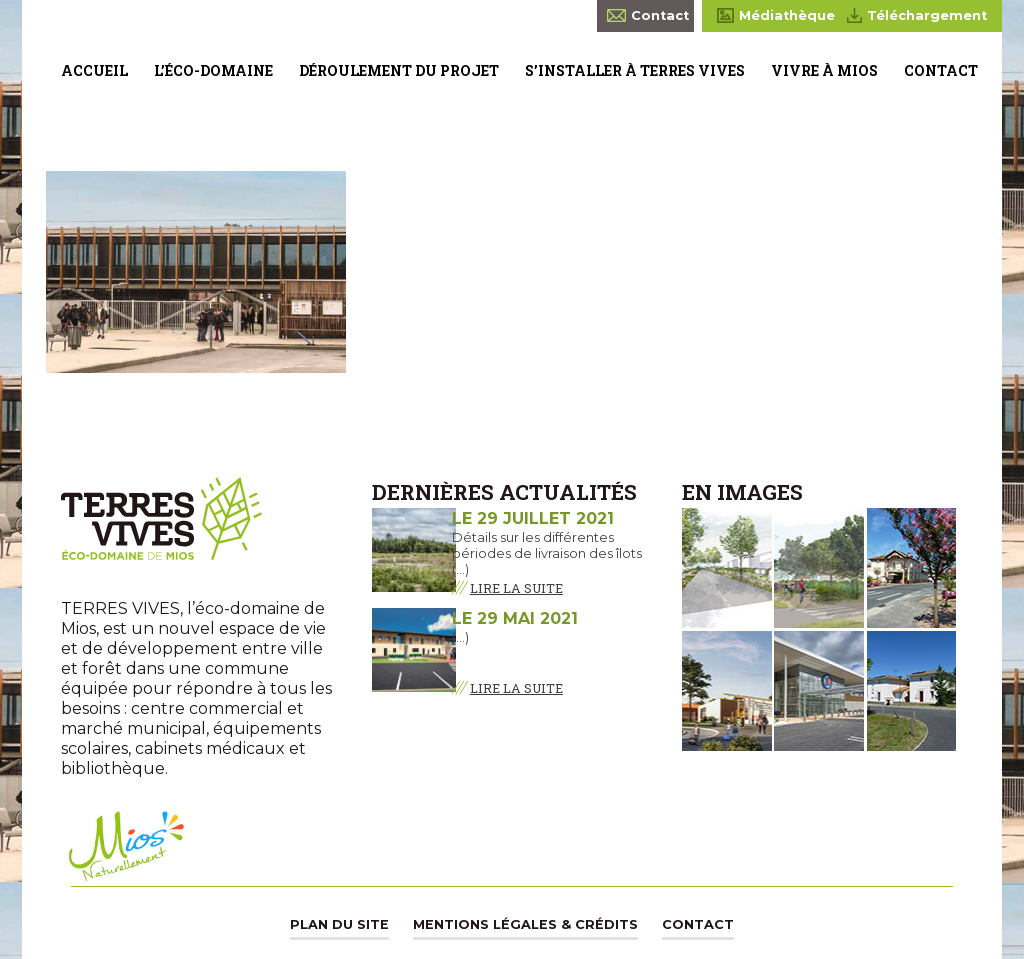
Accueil (94, 70)
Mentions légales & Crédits (525, 924)
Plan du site (339, 924)
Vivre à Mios (824, 70)
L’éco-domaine (213, 70)
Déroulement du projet (399, 70)
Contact (941, 70)
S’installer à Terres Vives (635, 70)
